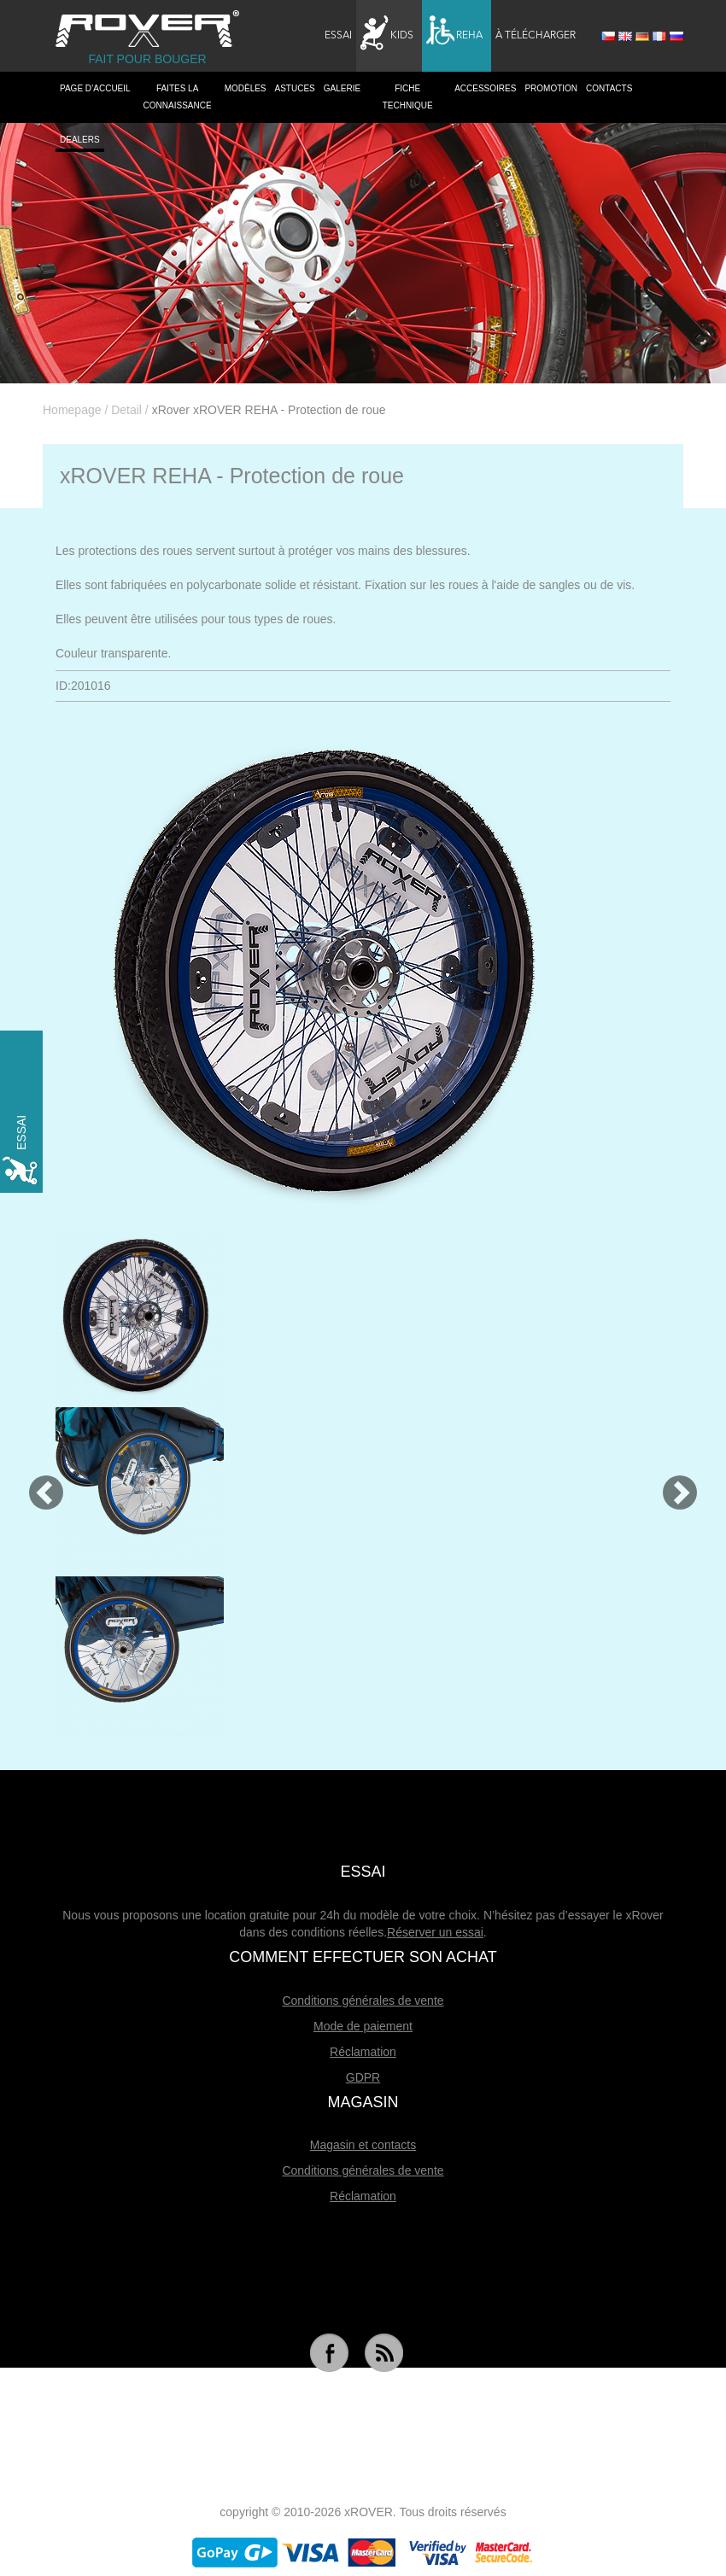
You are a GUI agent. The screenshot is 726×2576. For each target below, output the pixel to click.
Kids (386, 33)
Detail (126, 410)
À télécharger (535, 36)
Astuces (295, 88)
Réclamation (363, 2052)
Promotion (550, 88)
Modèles (245, 88)
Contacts (609, 88)
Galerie (342, 88)
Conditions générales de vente (362, 2000)
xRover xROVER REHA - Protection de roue (269, 410)
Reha (454, 33)
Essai (338, 36)
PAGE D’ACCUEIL (95, 88)
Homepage (72, 410)
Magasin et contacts (363, 2145)
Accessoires (485, 88)
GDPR (363, 2077)
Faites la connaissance (177, 97)
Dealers (80, 139)
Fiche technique (408, 97)
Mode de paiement (363, 2026)
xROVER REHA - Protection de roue (232, 476)
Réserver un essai (435, 1932)
